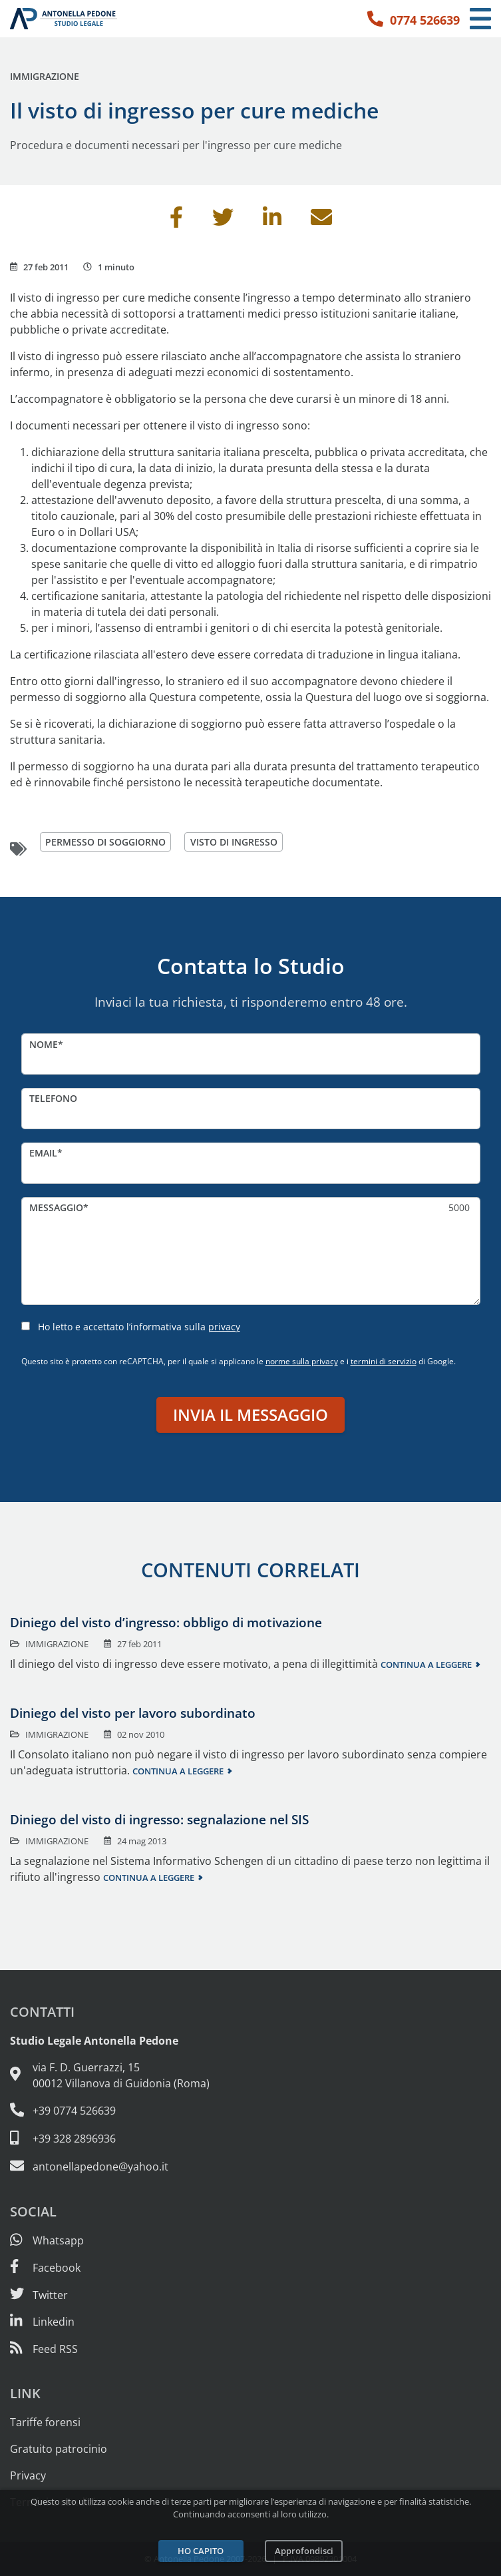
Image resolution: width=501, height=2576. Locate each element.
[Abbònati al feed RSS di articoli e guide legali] (44, 2349)
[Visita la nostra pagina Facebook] (45, 2267)
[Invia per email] (321, 221)
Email (43, 1153)
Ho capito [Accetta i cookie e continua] (201, 2551)
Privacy (28, 2475)
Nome (43, 1044)
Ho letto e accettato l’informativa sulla (139, 1326)
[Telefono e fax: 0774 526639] (250, 2110)
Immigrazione (44, 76)
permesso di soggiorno (105, 842)
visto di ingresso (233, 842)
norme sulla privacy (301, 1361)
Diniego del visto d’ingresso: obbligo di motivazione (166, 1622)
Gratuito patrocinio (58, 2449)
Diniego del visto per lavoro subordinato (132, 1713)
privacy (224, 1326)
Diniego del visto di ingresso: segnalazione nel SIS (159, 1819)
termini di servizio (384, 1361)
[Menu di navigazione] (480, 18)
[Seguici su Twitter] (39, 2295)
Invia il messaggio (250, 1414)
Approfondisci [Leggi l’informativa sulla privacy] (304, 2551)
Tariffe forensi (45, 2422)
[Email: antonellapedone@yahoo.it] (250, 2166)
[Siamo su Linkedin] (42, 2321)
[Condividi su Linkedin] (272, 221)
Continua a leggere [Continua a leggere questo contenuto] (426, 1665)
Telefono (53, 1098)
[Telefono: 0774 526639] (413, 19)
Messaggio (56, 1207)
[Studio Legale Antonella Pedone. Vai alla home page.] (63, 18)
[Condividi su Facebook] (176, 221)
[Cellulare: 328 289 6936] (250, 2138)
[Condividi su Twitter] (223, 221)
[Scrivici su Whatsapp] (47, 2240)
